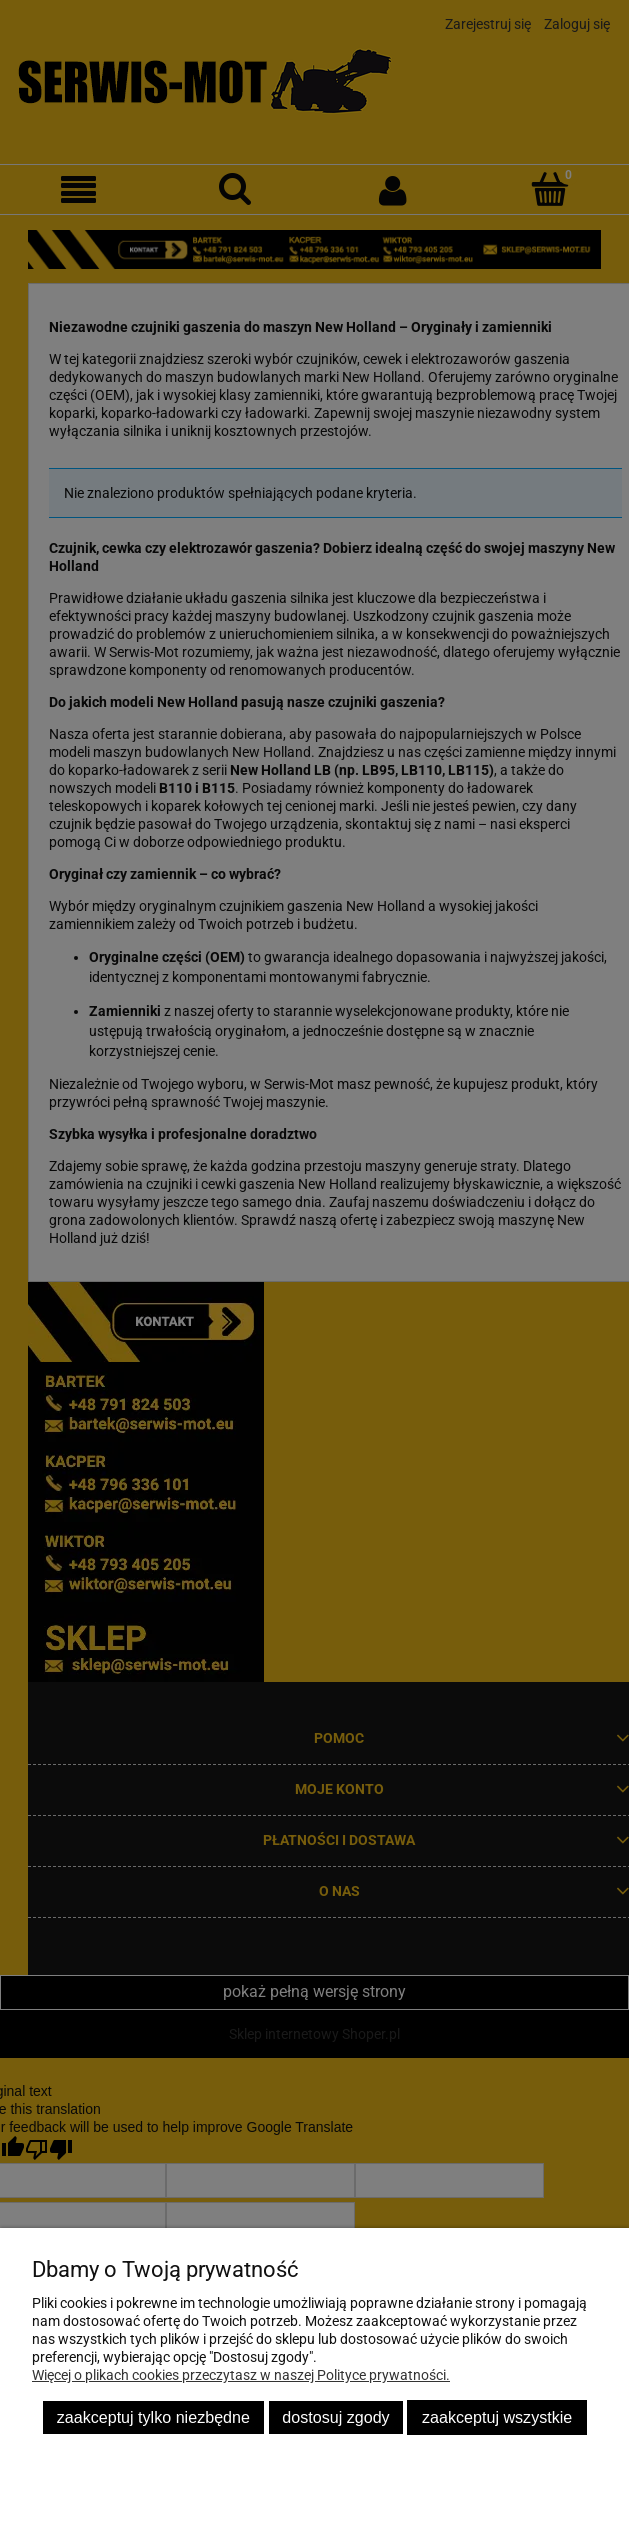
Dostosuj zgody (335, 2417)
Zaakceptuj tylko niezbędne (153, 2417)
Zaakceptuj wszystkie (497, 2417)
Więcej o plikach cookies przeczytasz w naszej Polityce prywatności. (241, 2375)
